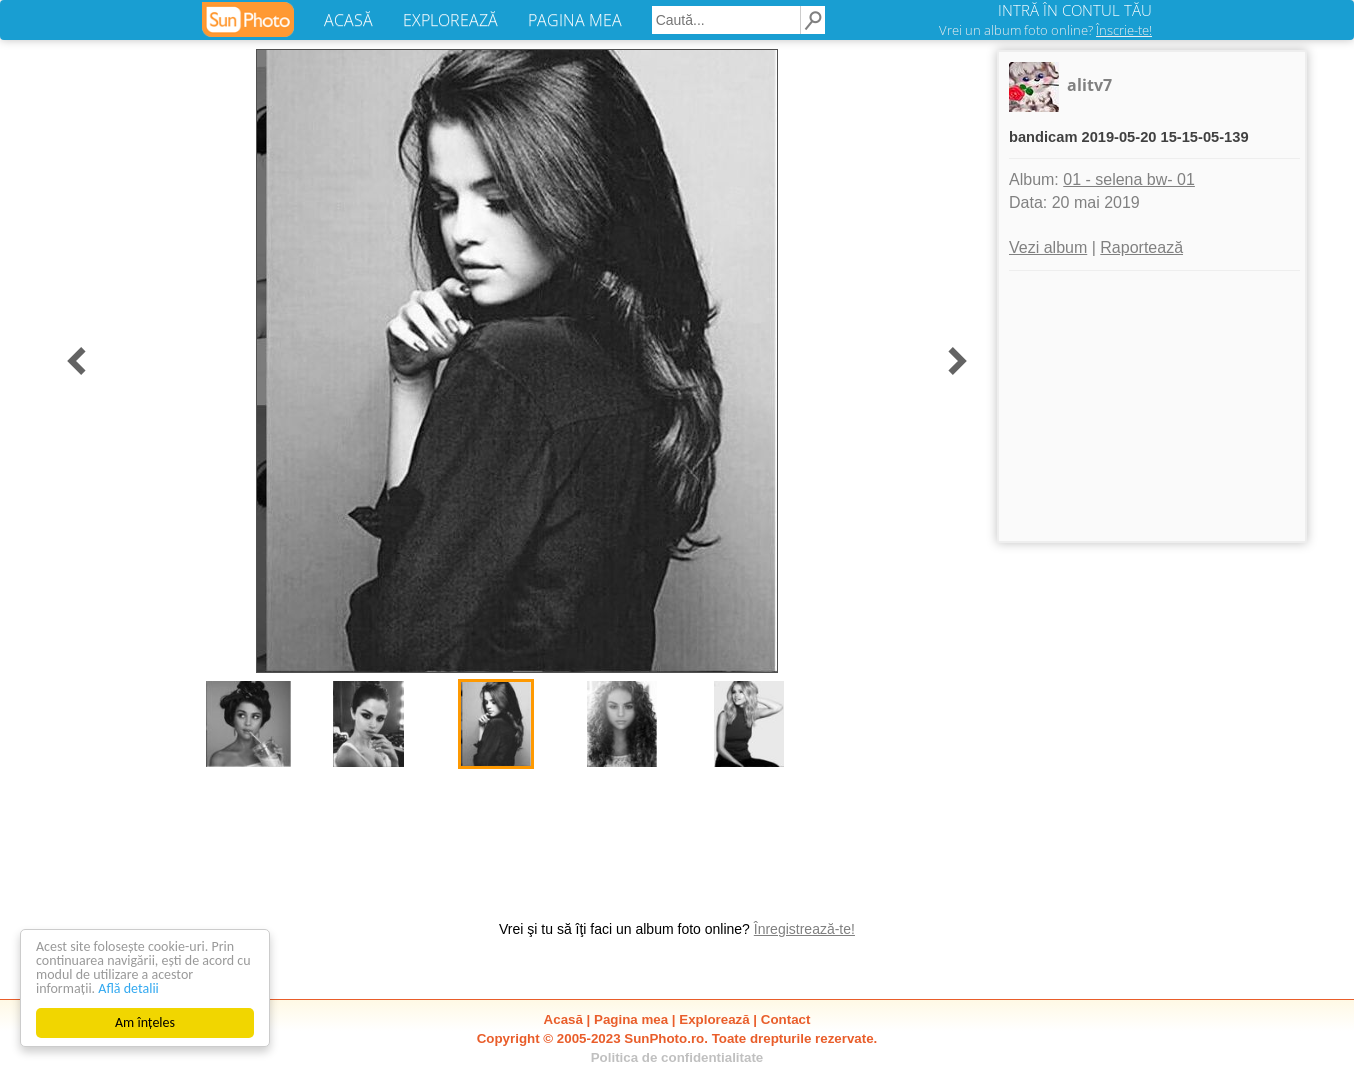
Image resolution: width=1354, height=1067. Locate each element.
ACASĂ (348, 20)
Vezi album (1048, 247)
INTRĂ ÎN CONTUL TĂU (1075, 10)
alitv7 (1089, 85)
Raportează (1141, 247)
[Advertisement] (1152, 406)
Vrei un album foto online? (1045, 30)
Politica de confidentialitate (677, 1057)
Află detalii (128, 988)
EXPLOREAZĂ (450, 20)
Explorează (714, 1019)
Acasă (563, 1019)
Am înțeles (145, 1022)
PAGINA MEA (575, 20)
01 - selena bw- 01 (1129, 179)
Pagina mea (631, 1019)
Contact (786, 1019)
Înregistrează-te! (804, 929)
